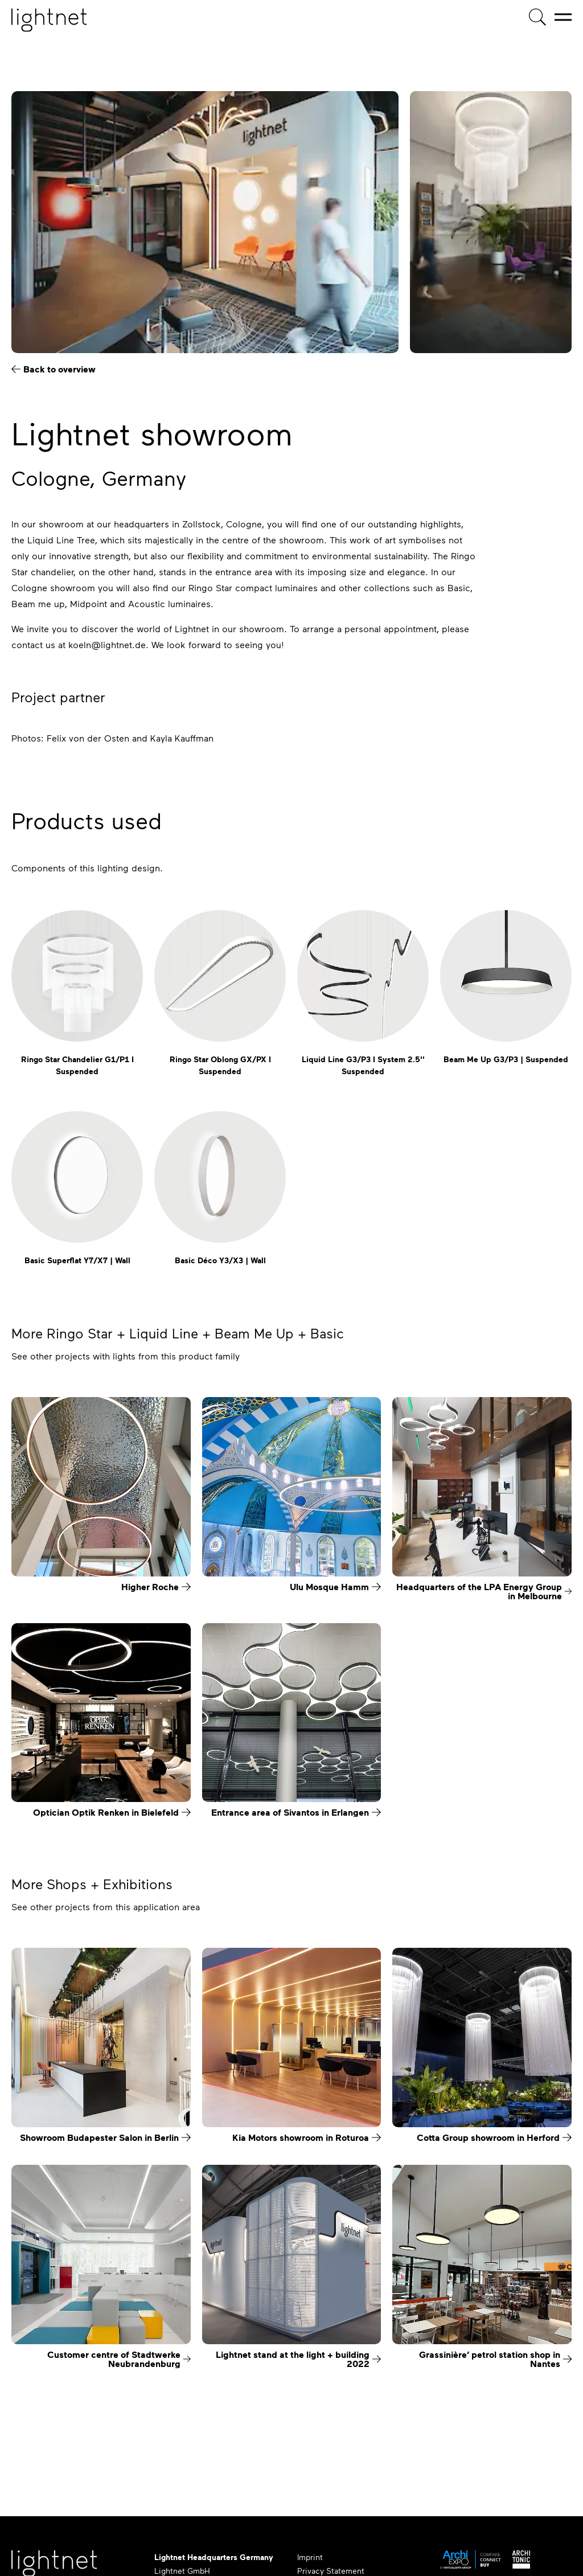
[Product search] (537, 17)
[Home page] (49, 20)
